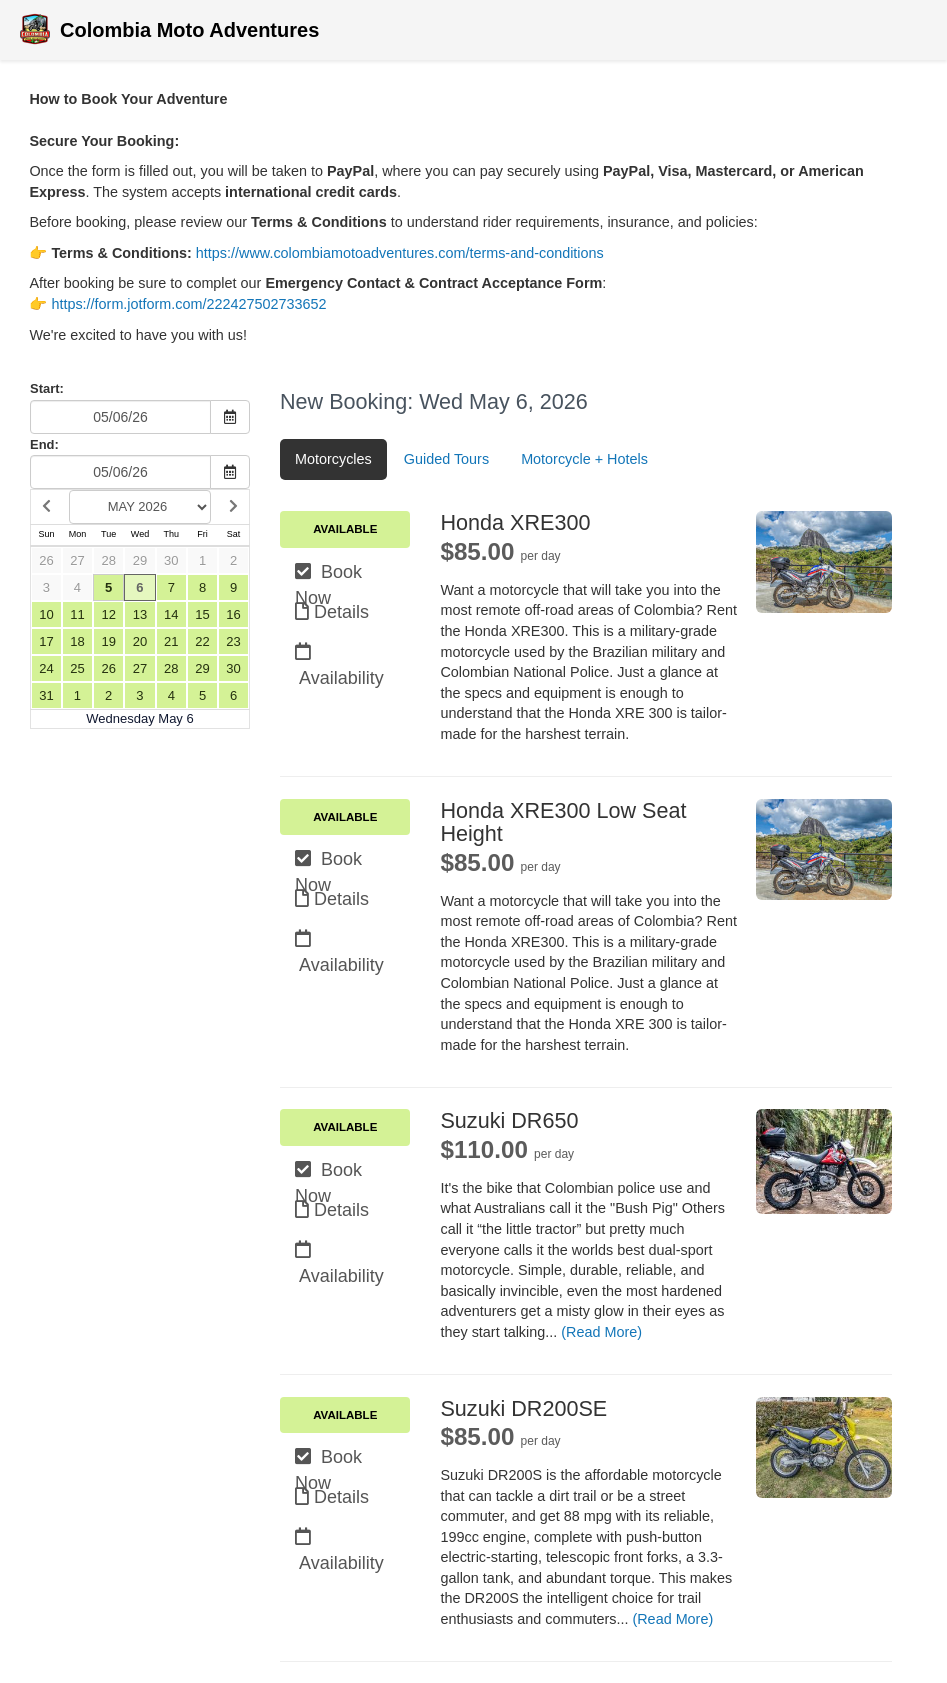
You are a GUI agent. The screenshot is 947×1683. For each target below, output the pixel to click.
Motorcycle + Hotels (584, 459)
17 (46, 641)
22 (202, 641)
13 (140, 614)
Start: (47, 388)
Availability (339, 655)
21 (171, 641)
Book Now (328, 575)
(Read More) (601, 1332)
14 (171, 614)
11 (77, 614)
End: (44, 444)
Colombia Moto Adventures (167, 31)
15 (202, 614)
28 (108, 560)
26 (46, 560)
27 (77, 560)
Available (345, 529)
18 (77, 641)
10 (46, 614)
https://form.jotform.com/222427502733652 (188, 304)
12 (108, 614)
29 (140, 560)
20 (140, 641)
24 (46, 668)
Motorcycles (333, 459)
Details (332, 612)
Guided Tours (446, 459)
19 (108, 641)
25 (77, 668)
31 (46, 695)
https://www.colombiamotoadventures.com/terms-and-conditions (400, 253)
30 (171, 560)
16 (233, 614)
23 (233, 641)
